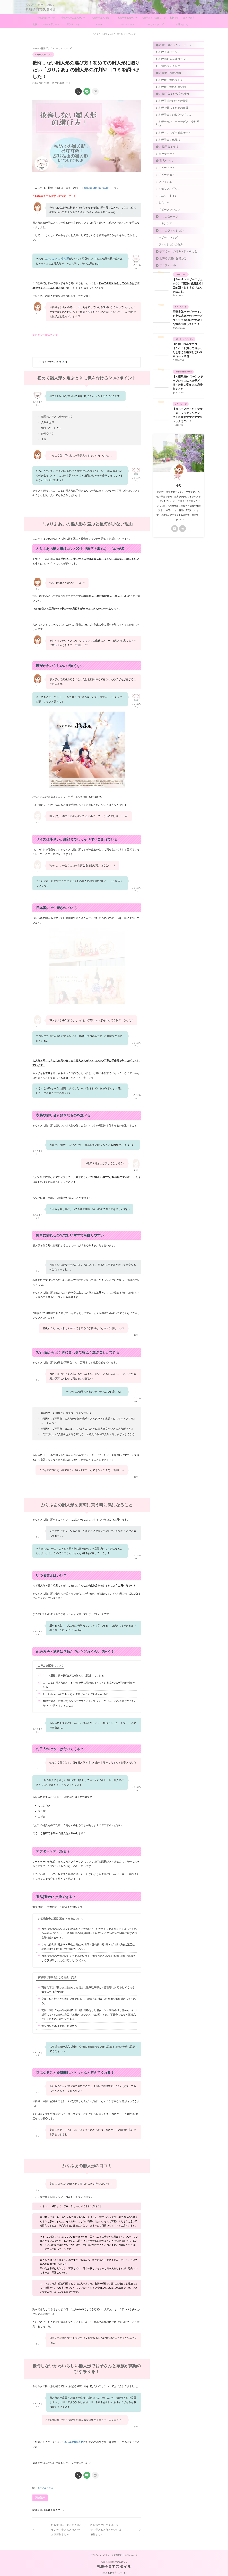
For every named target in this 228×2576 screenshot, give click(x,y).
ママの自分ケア (166, 212)
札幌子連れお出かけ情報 (170, 101)
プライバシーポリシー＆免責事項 (106, 2553)
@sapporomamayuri (94, 187)
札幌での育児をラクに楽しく (114, 2560)
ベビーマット (127, 24)
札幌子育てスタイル (41, 9)
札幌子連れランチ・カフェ (172, 45)
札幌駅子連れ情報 (100, 17)
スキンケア (163, 219)
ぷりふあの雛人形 (56, 257)
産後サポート (73, 24)
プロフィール (165, 261)
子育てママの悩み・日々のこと (174, 247)
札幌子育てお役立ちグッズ (155, 17)
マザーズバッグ (166, 233)
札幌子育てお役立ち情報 (171, 94)
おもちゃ (162, 198)
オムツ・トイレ (166, 191)
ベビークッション (167, 205)
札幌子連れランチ (46, 17)
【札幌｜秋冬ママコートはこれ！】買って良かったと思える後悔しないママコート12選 (188, 342)
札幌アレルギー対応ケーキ (46, 24)
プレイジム (163, 177)
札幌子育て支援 (166, 142)
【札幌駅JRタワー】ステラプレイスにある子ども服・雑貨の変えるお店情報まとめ (188, 369)
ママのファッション (169, 226)
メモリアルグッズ (155, 24)
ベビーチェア (100, 24)
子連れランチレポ (167, 66)
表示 (65, 361)
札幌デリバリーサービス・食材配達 (176, 121)
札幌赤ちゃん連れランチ (73, 17)
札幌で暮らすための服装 (182, 17)
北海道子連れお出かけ (170, 254)
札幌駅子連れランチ (128, 17)
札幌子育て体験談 (167, 135)
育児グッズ (164, 156)
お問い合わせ (182, 24)
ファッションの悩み (168, 240)
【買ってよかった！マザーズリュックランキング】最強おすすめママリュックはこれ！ (188, 397)
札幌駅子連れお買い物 (169, 87)
